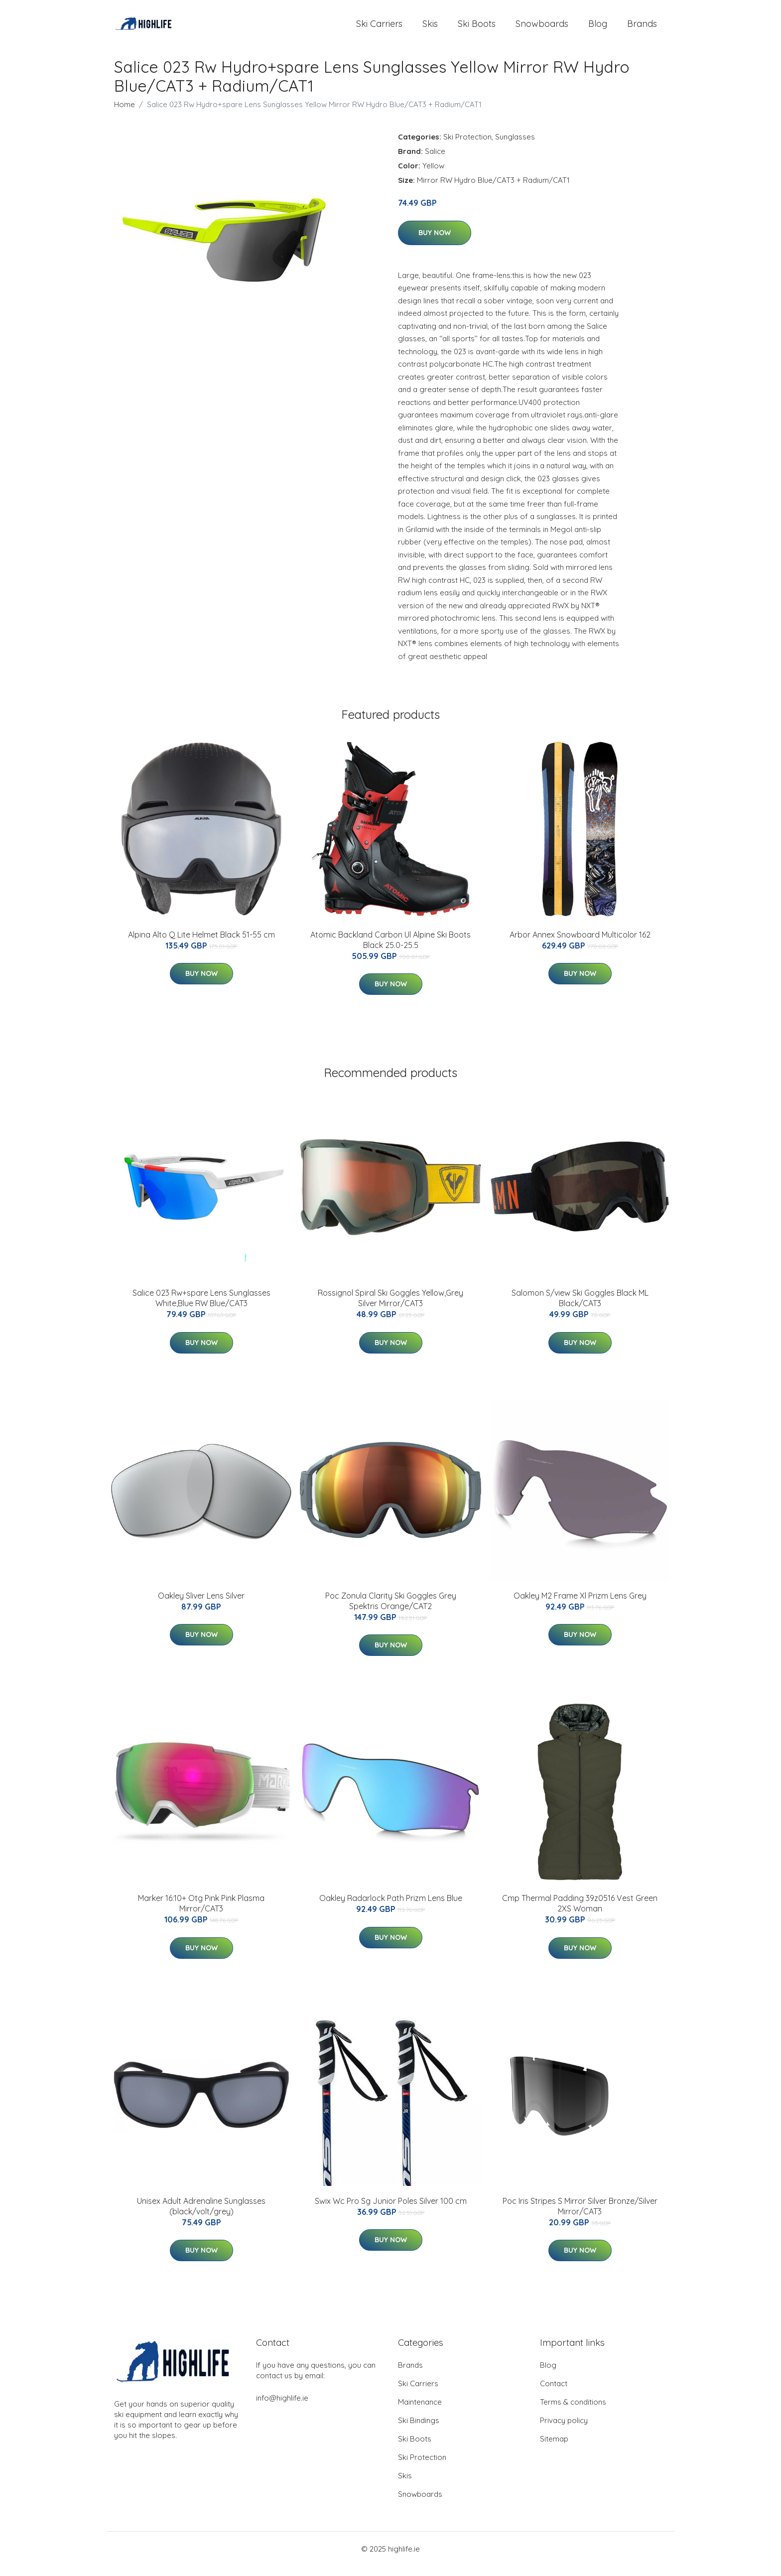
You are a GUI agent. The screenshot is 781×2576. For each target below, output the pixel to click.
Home (124, 114)
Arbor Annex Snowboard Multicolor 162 (580, 944)
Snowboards (542, 28)
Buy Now (434, 242)
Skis (430, 28)
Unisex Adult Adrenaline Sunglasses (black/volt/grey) (201, 2216)
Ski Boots (477, 28)
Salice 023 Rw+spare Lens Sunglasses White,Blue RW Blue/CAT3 (201, 1308)
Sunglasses (515, 146)
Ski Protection (467, 146)
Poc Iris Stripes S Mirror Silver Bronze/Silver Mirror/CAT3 (580, 2216)
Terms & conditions (573, 2412)
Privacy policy (564, 2430)
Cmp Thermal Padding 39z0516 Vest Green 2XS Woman (579, 1913)
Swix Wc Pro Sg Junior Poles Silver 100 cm (391, 2211)
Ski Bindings (418, 2430)
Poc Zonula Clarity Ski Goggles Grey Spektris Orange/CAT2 (390, 1611)
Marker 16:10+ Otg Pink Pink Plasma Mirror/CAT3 (201, 1913)
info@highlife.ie (282, 2408)
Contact (553, 2393)
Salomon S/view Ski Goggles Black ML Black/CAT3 (580, 1308)
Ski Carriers (379, 28)
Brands (642, 28)
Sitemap (554, 2448)
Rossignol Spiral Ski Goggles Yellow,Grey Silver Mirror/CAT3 (390, 1308)
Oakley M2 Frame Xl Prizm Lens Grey (580, 1606)
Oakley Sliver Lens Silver (201, 1606)
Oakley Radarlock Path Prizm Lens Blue (390, 1908)
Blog (597, 28)
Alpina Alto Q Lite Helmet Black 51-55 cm (201, 944)
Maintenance (420, 2412)
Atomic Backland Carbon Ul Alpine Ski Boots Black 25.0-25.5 (390, 950)
